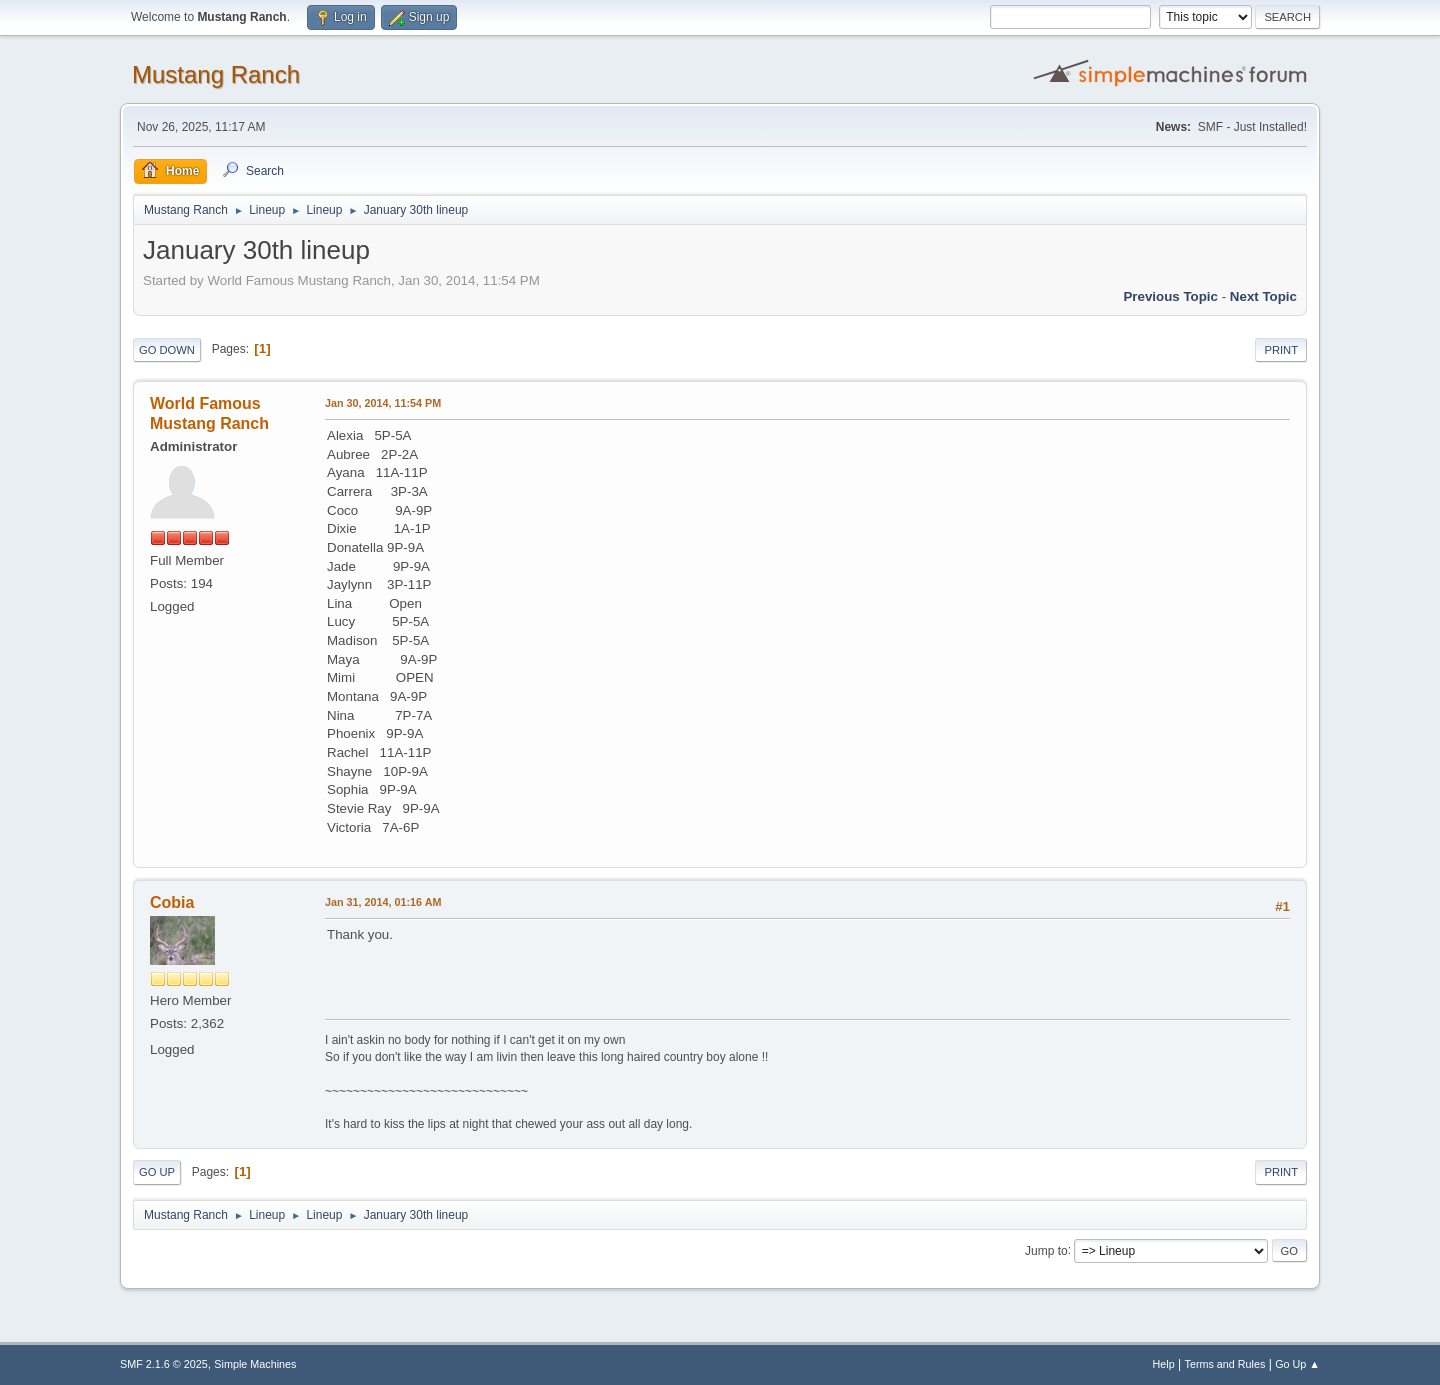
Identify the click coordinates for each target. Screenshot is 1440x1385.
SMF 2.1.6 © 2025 (164, 1364)
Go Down (167, 350)
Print (1281, 350)
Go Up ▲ (1297, 1364)
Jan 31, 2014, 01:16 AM (383, 902)
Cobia (172, 902)
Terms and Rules (1225, 1364)
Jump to (1046, 1250)
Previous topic (1170, 296)
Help (1164, 1364)
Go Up (157, 1172)
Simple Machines (255, 1364)
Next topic (1263, 296)
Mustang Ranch (216, 74)
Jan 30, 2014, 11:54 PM (383, 403)
